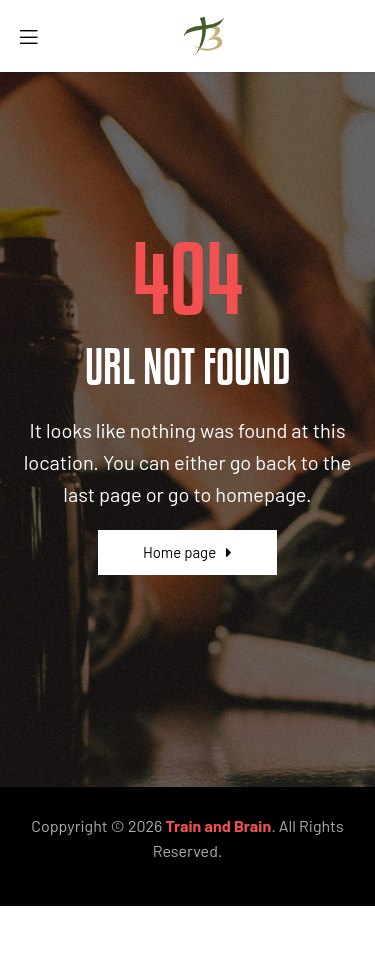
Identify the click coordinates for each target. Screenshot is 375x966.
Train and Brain (219, 825)
